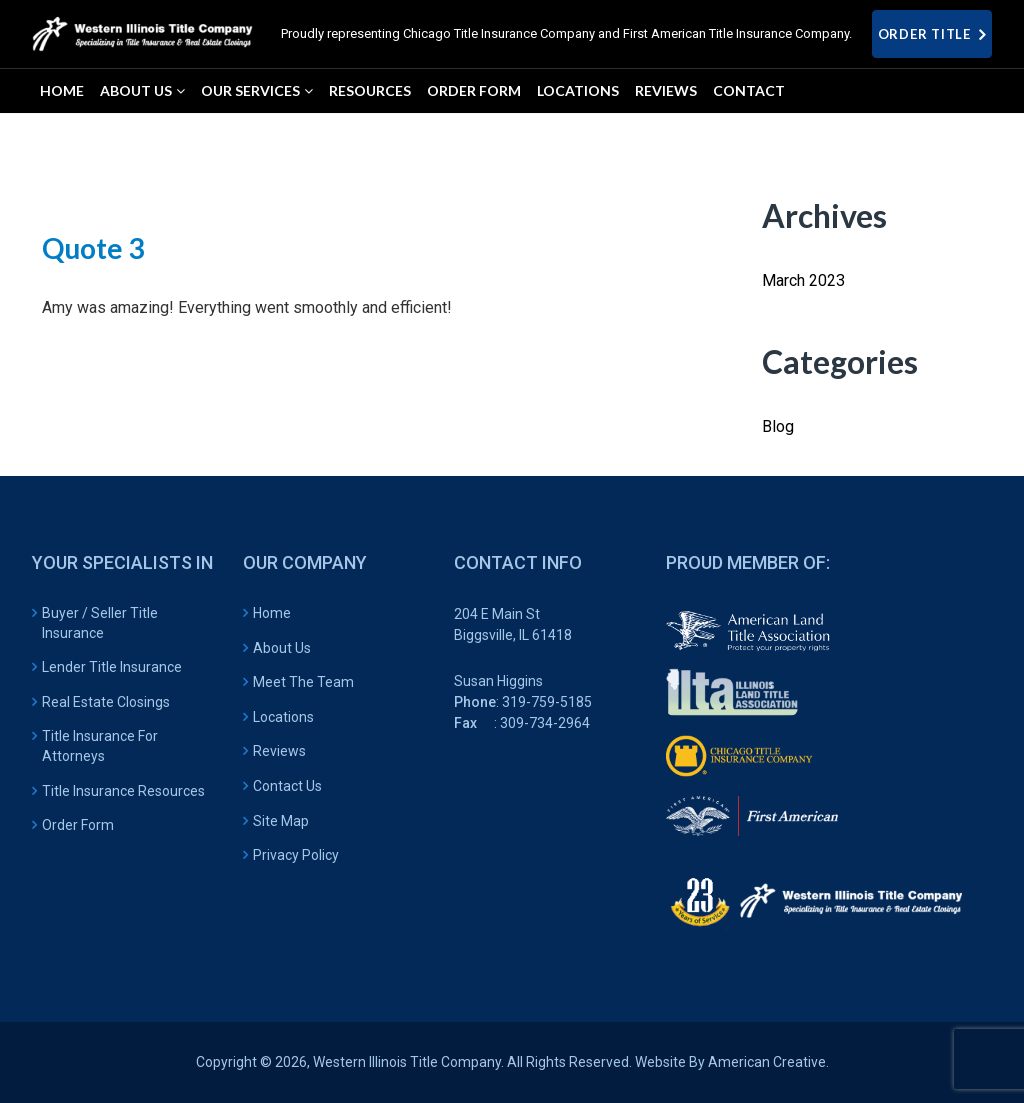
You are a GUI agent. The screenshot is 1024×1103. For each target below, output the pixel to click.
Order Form (78, 825)
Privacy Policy (296, 855)
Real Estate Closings (106, 702)
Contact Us (287, 786)
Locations (283, 717)
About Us (282, 648)
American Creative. (768, 1062)
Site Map (281, 821)
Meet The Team (303, 682)
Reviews (279, 751)
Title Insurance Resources (123, 791)
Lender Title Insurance (112, 667)
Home (272, 613)
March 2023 (803, 280)
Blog (778, 426)
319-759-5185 (547, 702)
